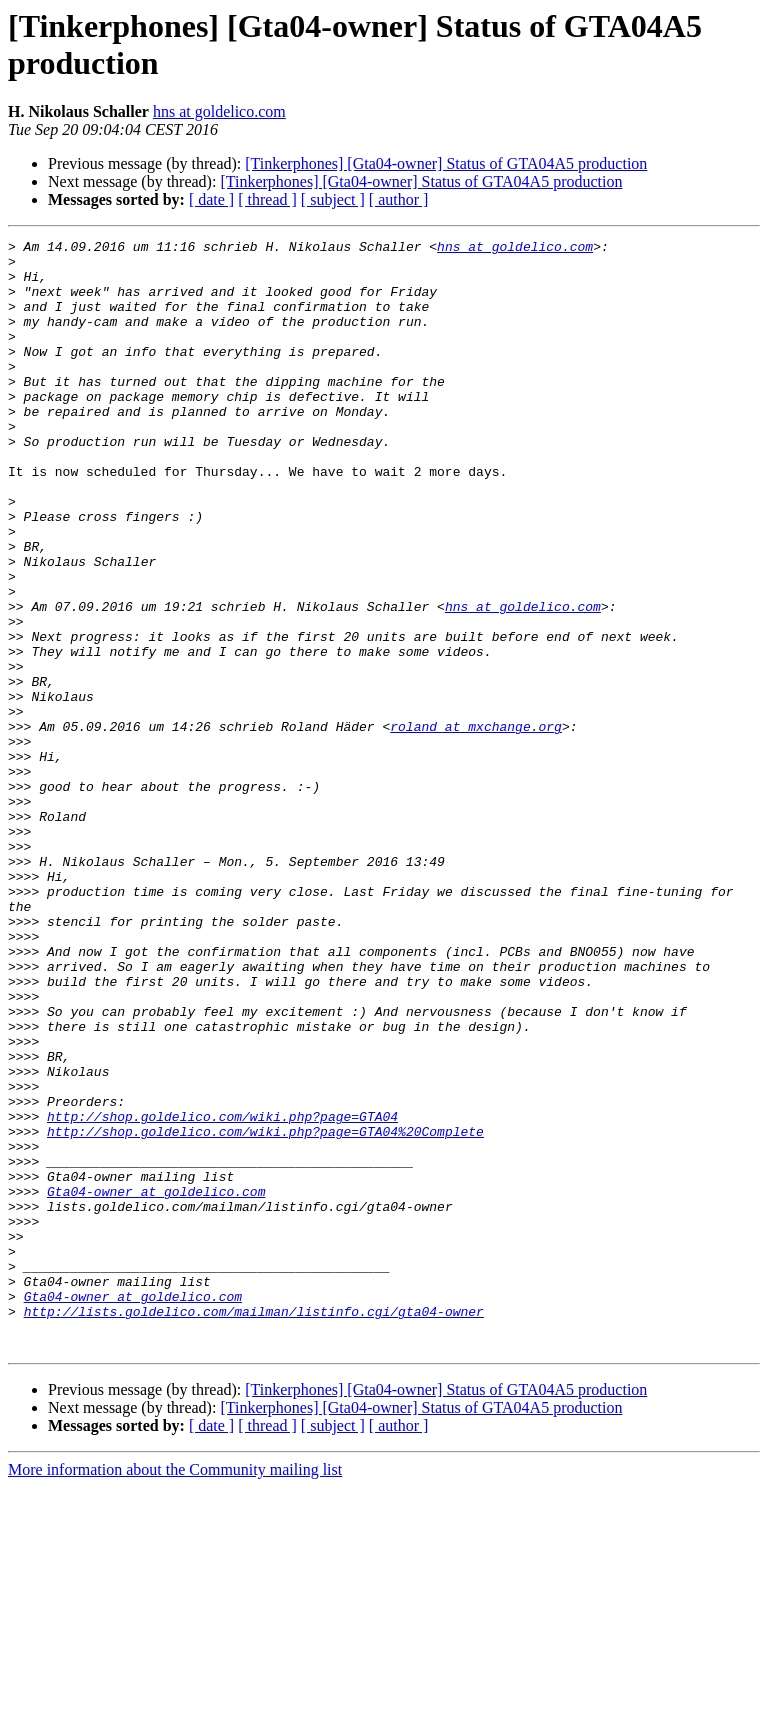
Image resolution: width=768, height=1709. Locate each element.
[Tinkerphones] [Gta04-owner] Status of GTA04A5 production (446, 163)
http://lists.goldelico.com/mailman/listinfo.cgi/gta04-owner (254, 1527)
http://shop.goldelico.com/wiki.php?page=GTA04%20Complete (265, 1311)
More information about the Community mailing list (175, 1691)
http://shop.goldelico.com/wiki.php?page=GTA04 (222, 1293)
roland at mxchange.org (476, 825)
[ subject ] (333, 199)
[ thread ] (267, 199)
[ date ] (211, 199)
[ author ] (399, 199)
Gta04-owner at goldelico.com (156, 1383)
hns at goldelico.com (219, 111)
